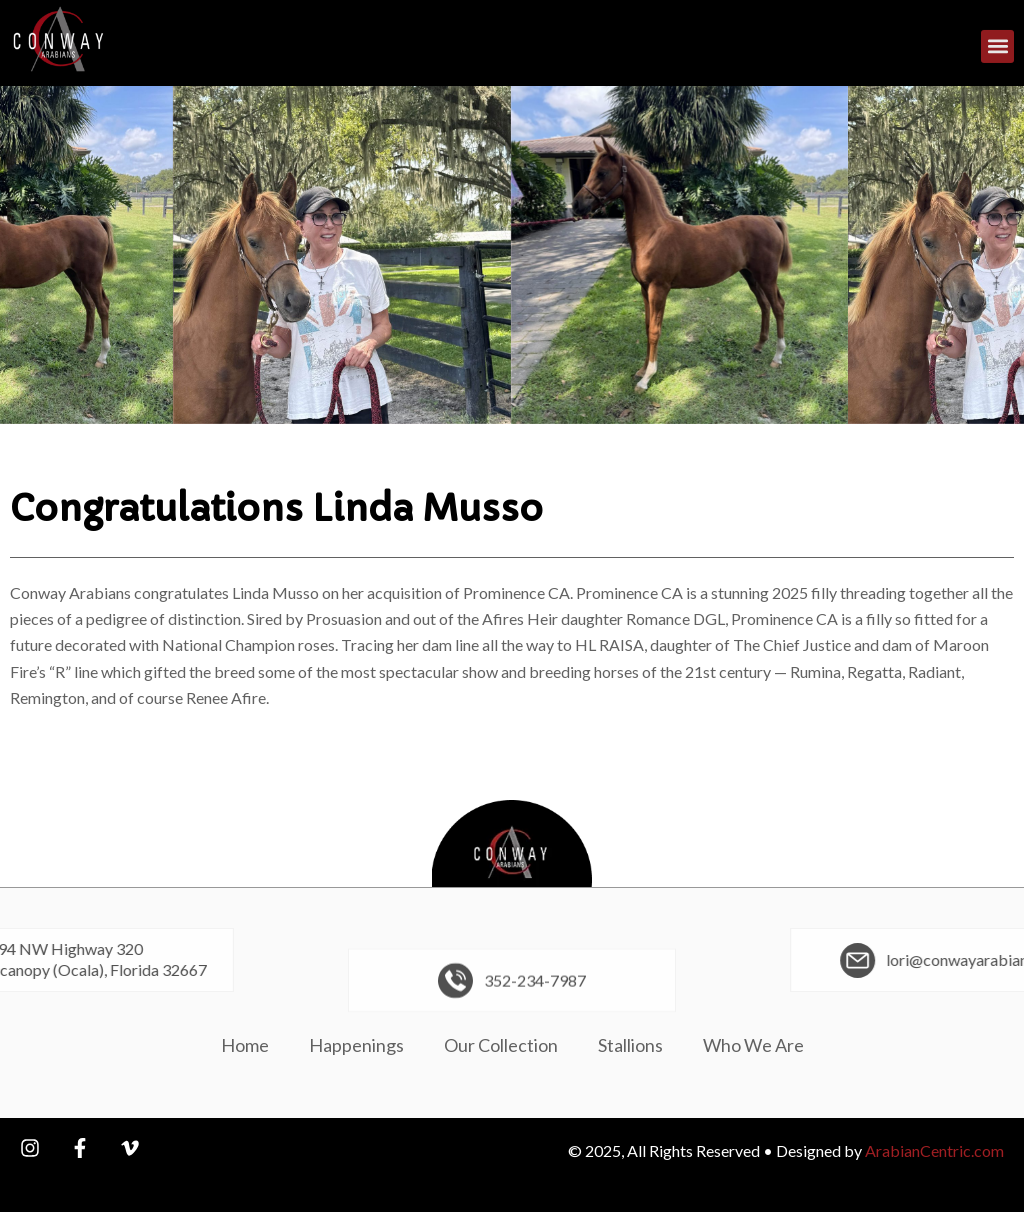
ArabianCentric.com (934, 1150)
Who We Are (753, 1045)
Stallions (630, 1045)
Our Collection (501, 1045)
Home (245, 1045)
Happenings (356, 1045)
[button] (997, 49)
